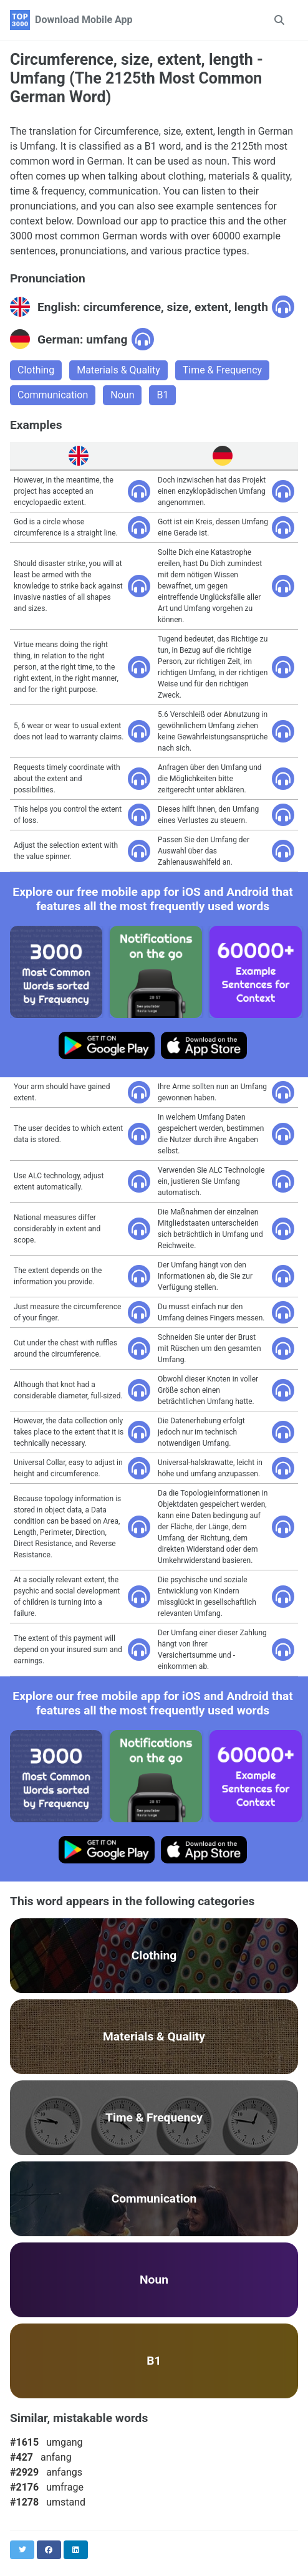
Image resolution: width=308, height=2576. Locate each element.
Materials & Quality (118, 370)
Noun (122, 395)
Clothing (35, 370)
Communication (52, 395)
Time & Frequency (222, 370)
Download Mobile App (84, 20)
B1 (162, 395)
